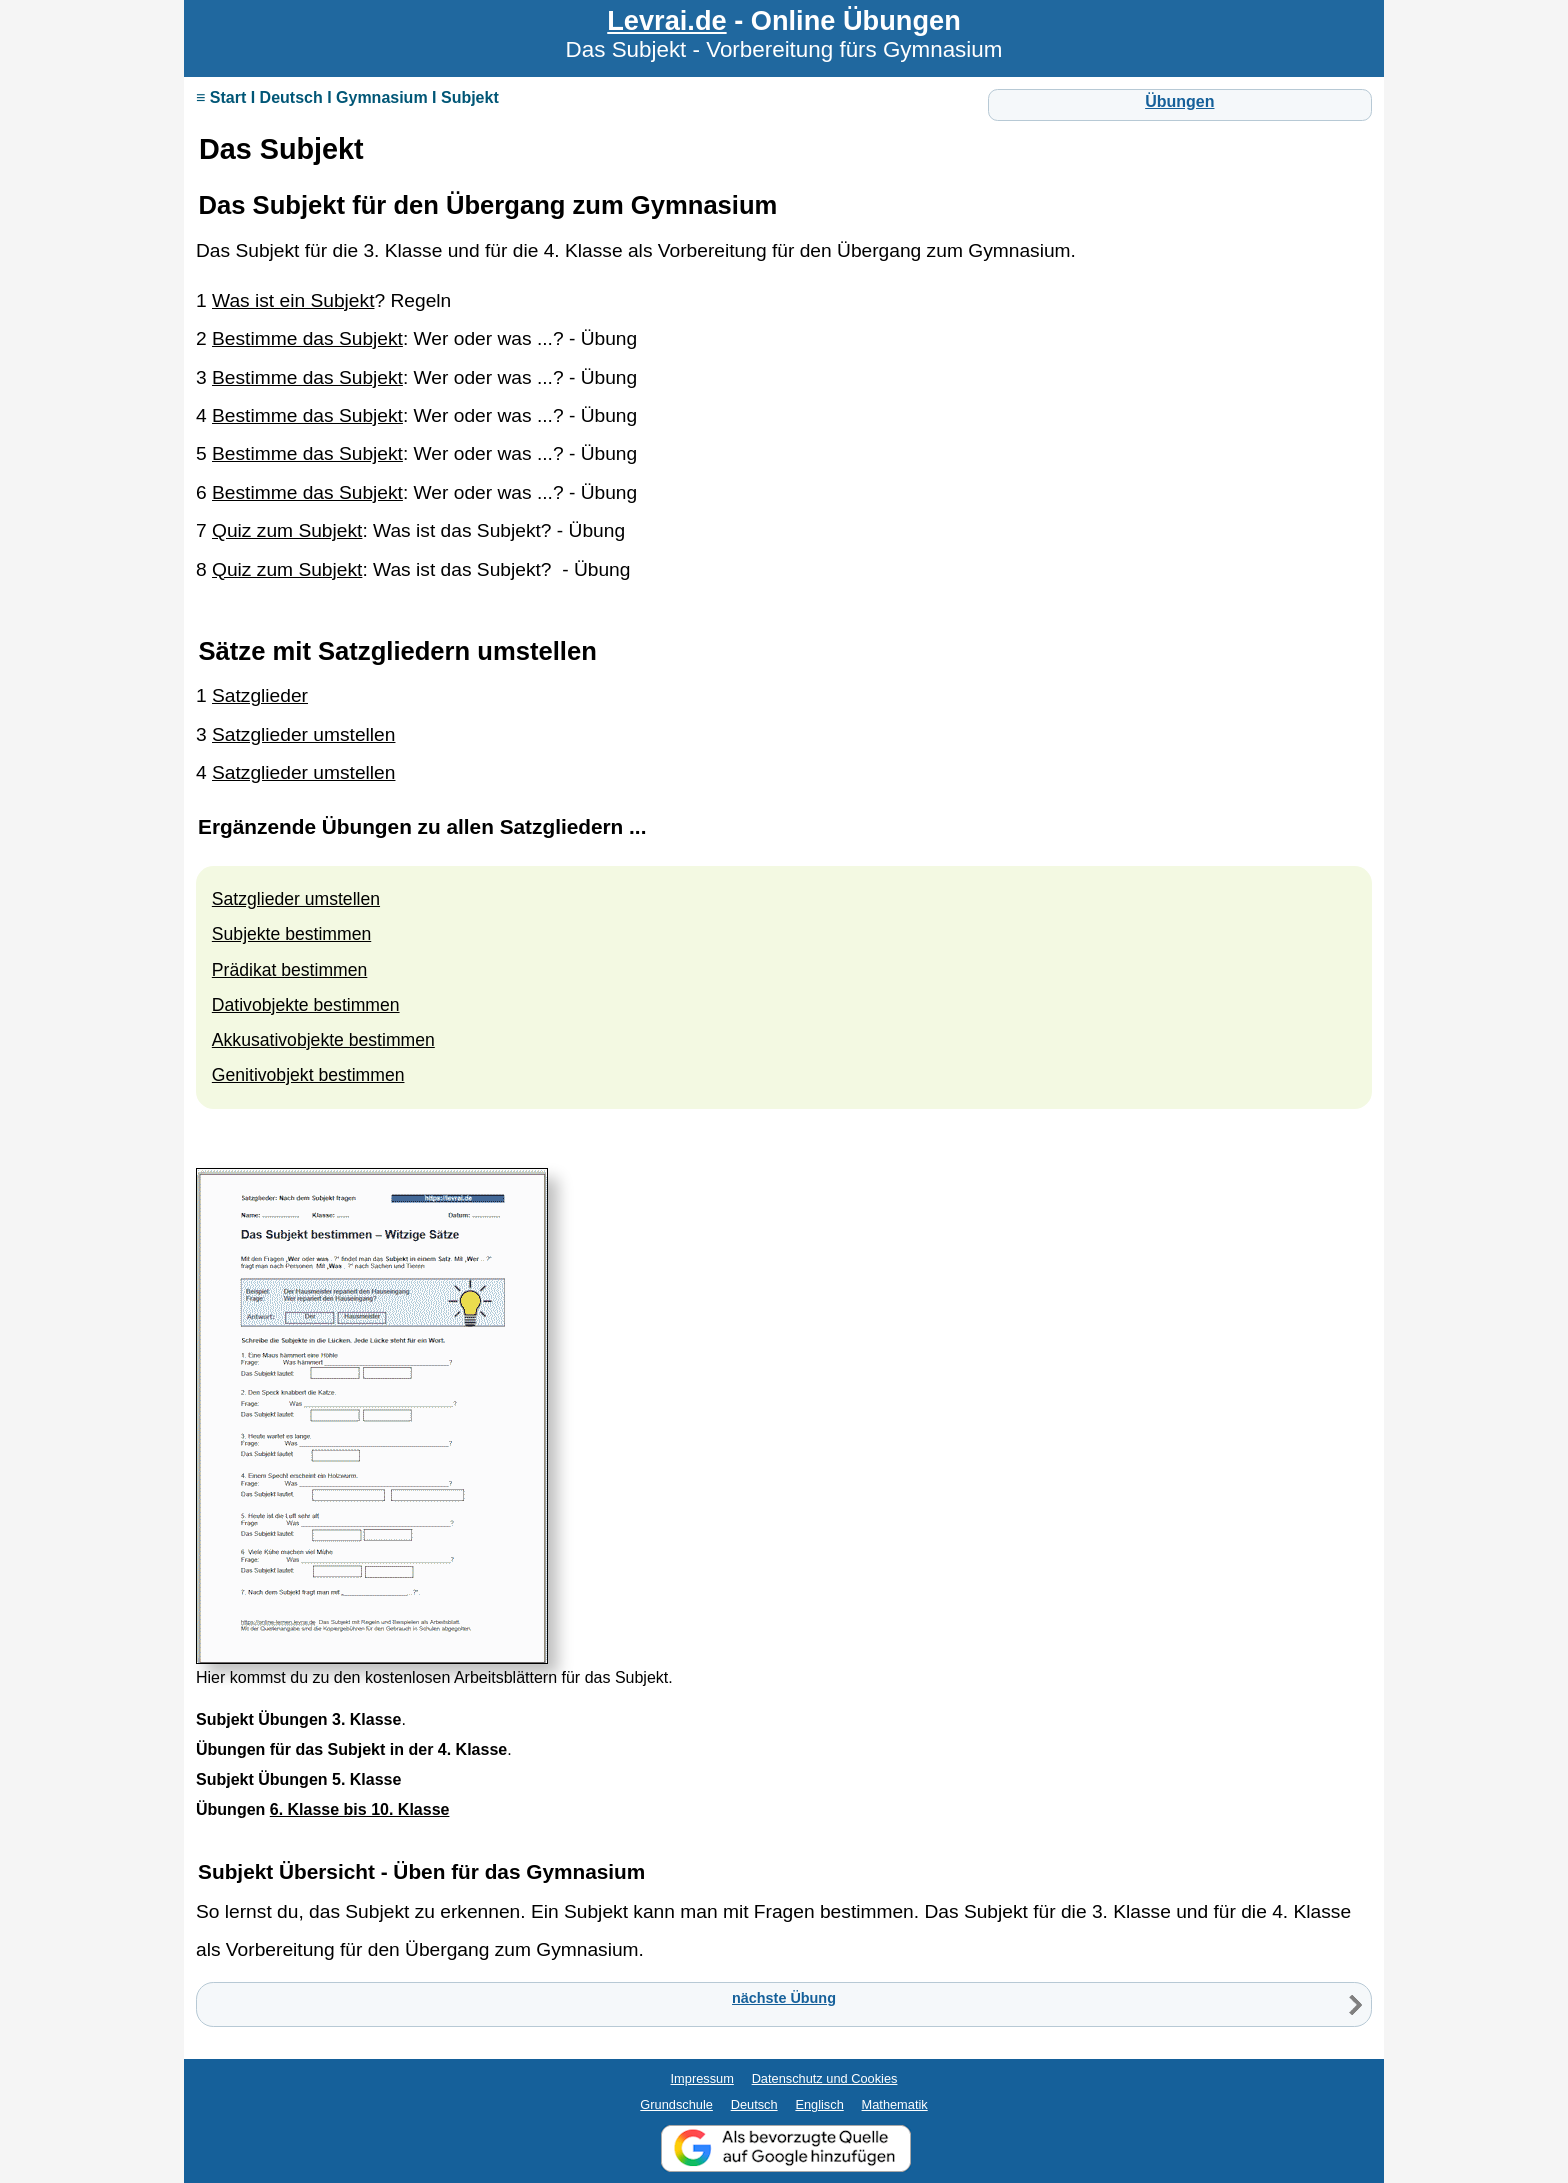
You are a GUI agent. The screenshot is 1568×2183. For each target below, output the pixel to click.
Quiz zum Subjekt (287, 530)
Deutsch (754, 2104)
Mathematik (895, 2104)
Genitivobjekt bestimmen (308, 1075)
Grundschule (676, 2104)
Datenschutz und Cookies (825, 2078)
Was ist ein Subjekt (293, 300)
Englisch (819, 2104)
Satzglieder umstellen (303, 734)
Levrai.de (666, 20)
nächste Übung (784, 1998)
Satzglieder (260, 695)
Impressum (702, 2078)
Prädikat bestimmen (289, 970)
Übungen (1179, 101)
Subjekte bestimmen (291, 934)
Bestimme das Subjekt (307, 338)
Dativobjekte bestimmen (306, 1005)
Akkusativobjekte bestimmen (323, 1040)
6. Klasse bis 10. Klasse (360, 1809)
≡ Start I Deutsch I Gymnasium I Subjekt (347, 97)
